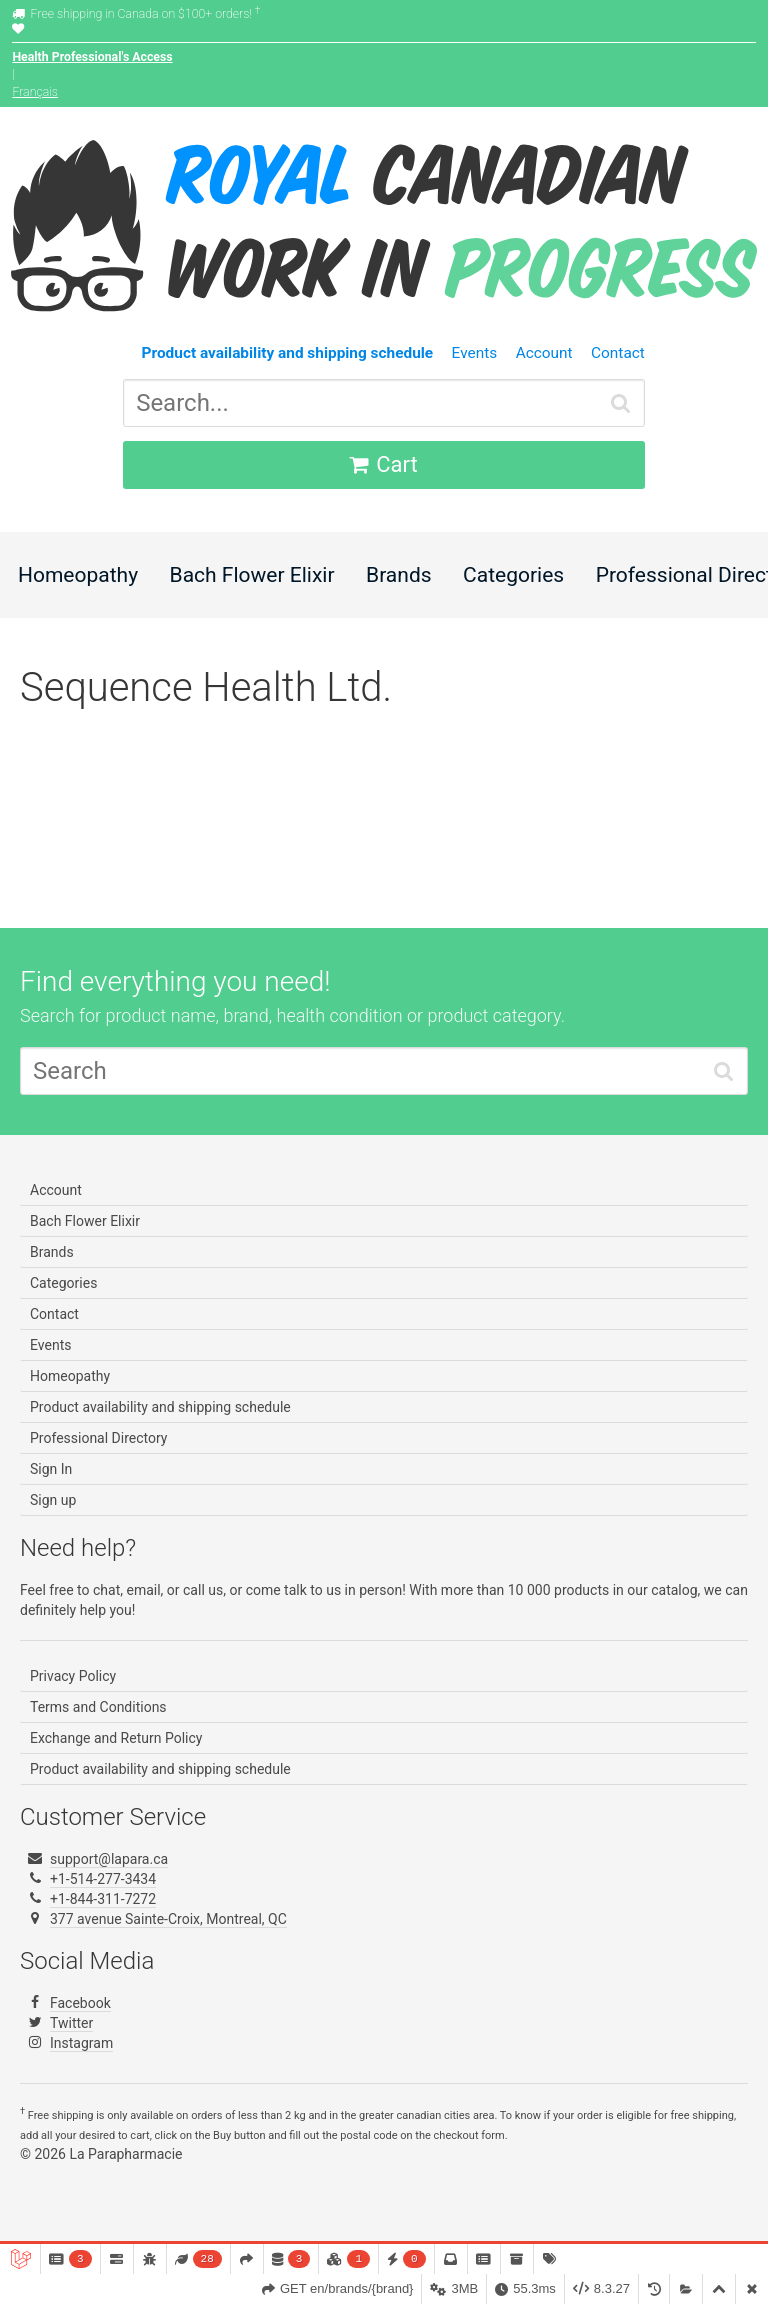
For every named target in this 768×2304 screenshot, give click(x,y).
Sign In (51, 1469)
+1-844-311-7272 (103, 1899)
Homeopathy (78, 575)
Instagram (81, 2043)
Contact (618, 353)
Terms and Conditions (98, 1707)
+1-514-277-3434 (103, 1879)
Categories (513, 575)
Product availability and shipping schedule (160, 1407)
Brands (399, 575)
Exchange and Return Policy (116, 1738)
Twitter (71, 2023)
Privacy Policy (73, 1676)
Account (544, 353)
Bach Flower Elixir (252, 575)
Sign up (53, 1500)
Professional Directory (99, 1438)
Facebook (80, 2003)
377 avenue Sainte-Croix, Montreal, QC (168, 1919)
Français (35, 92)
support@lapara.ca (109, 1859)
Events (475, 353)
